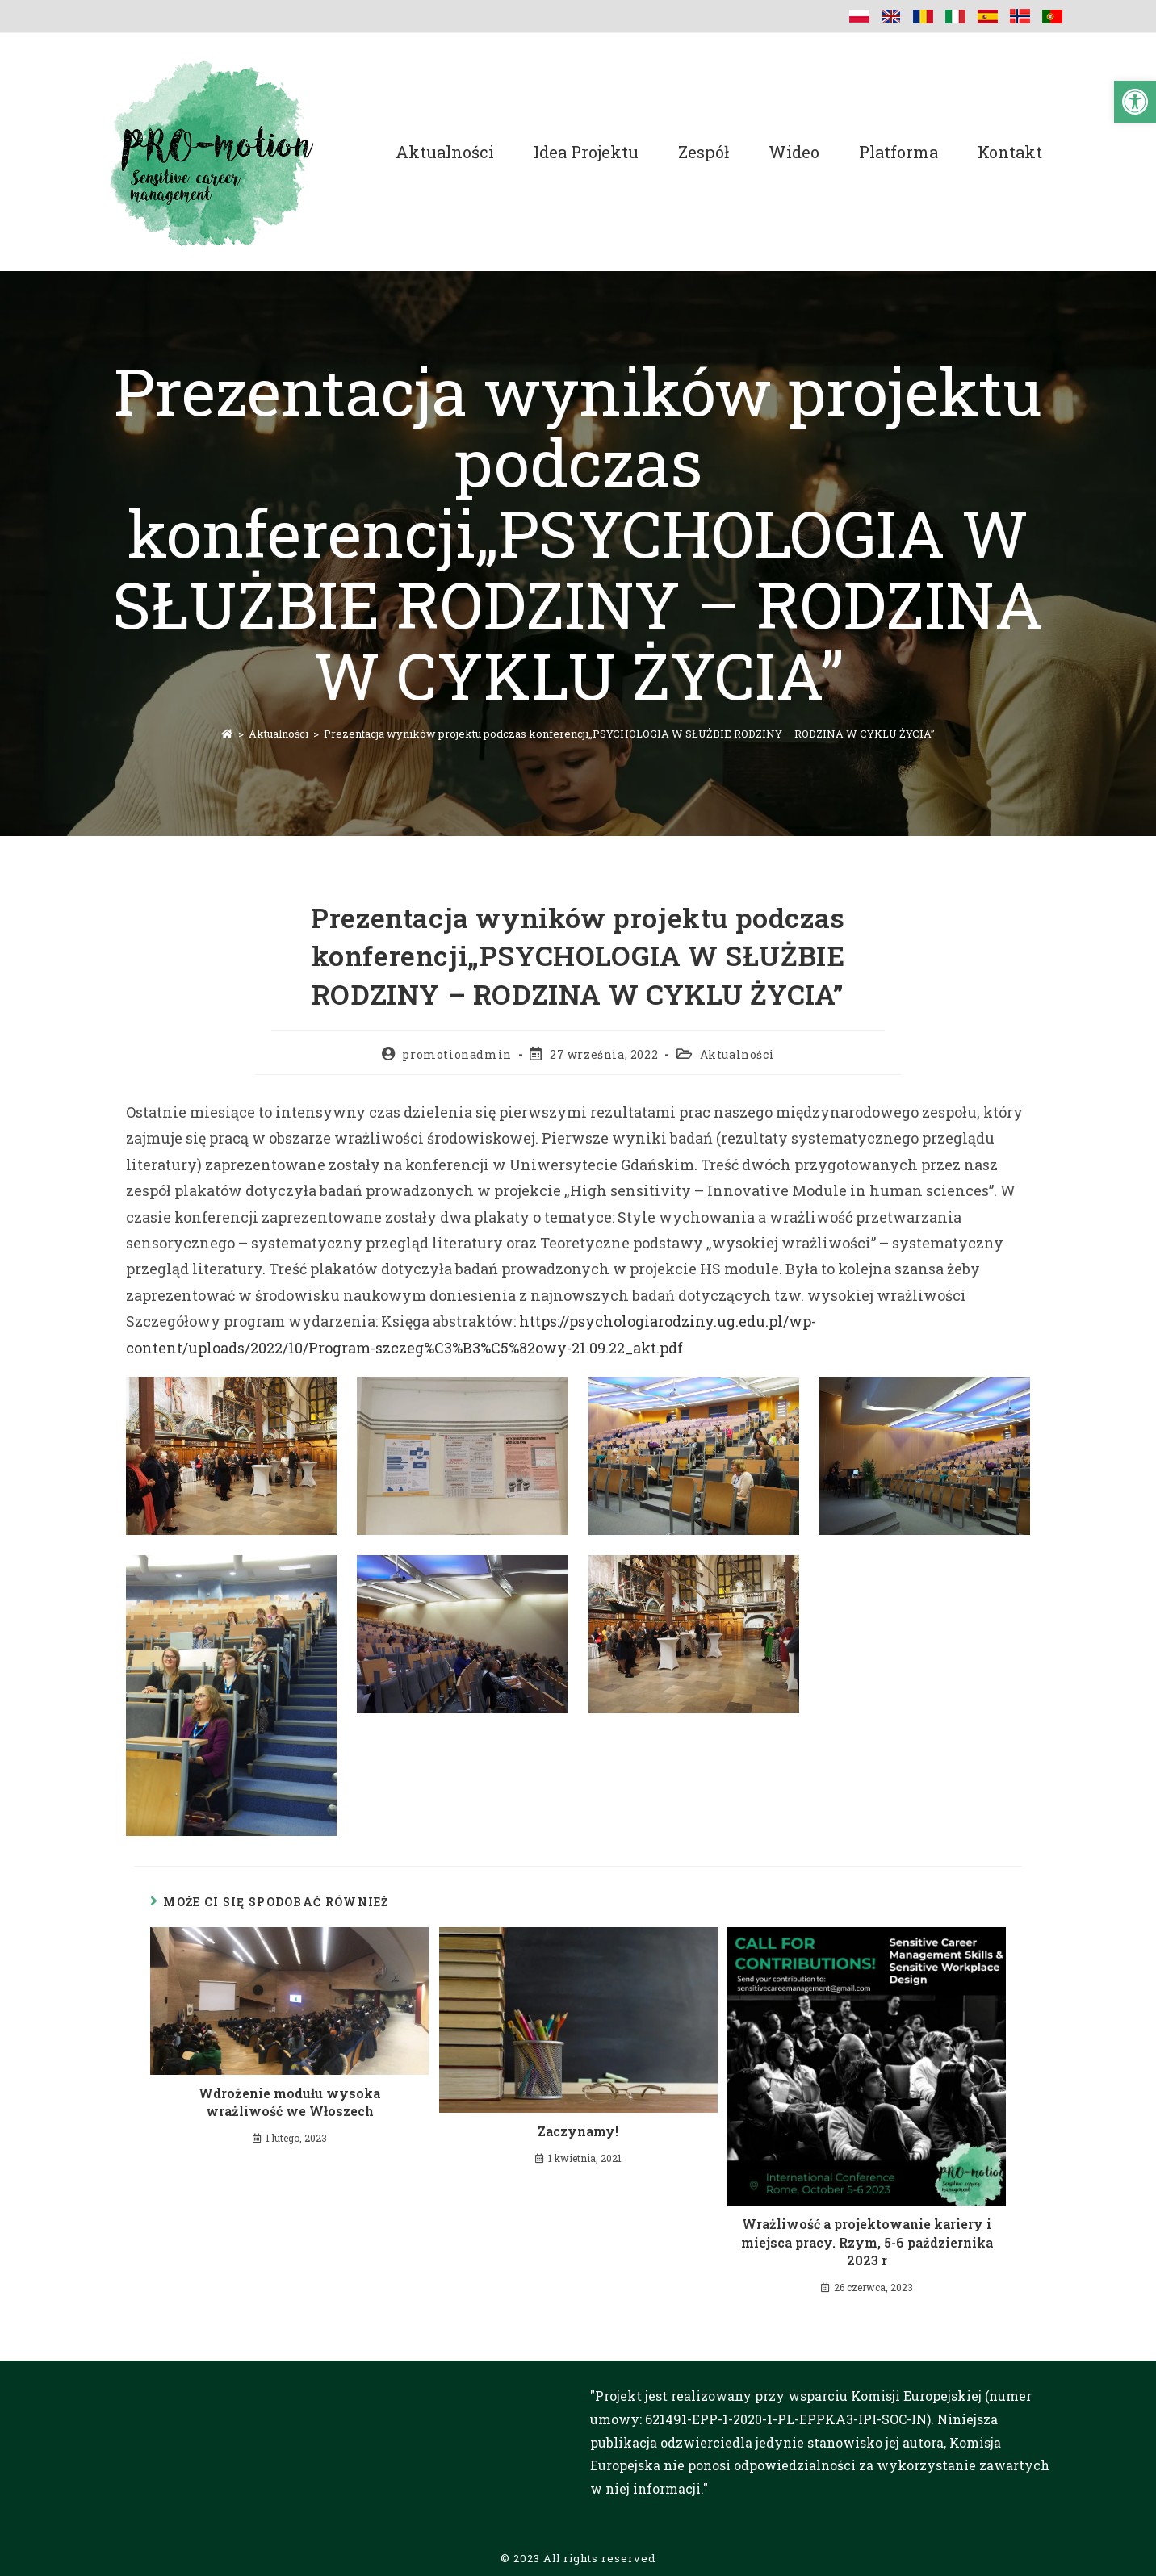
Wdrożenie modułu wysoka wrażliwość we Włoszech (289, 2102)
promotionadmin (456, 1054)
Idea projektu (586, 151)
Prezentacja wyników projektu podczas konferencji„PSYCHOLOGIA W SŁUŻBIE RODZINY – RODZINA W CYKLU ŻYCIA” (629, 733)
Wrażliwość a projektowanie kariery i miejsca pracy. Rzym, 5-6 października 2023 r (867, 2242)
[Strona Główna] (227, 733)
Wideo (794, 151)
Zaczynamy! (578, 2130)
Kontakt (1010, 151)
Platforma (898, 151)
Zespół (703, 151)
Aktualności (445, 151)
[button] (1135, 102)
